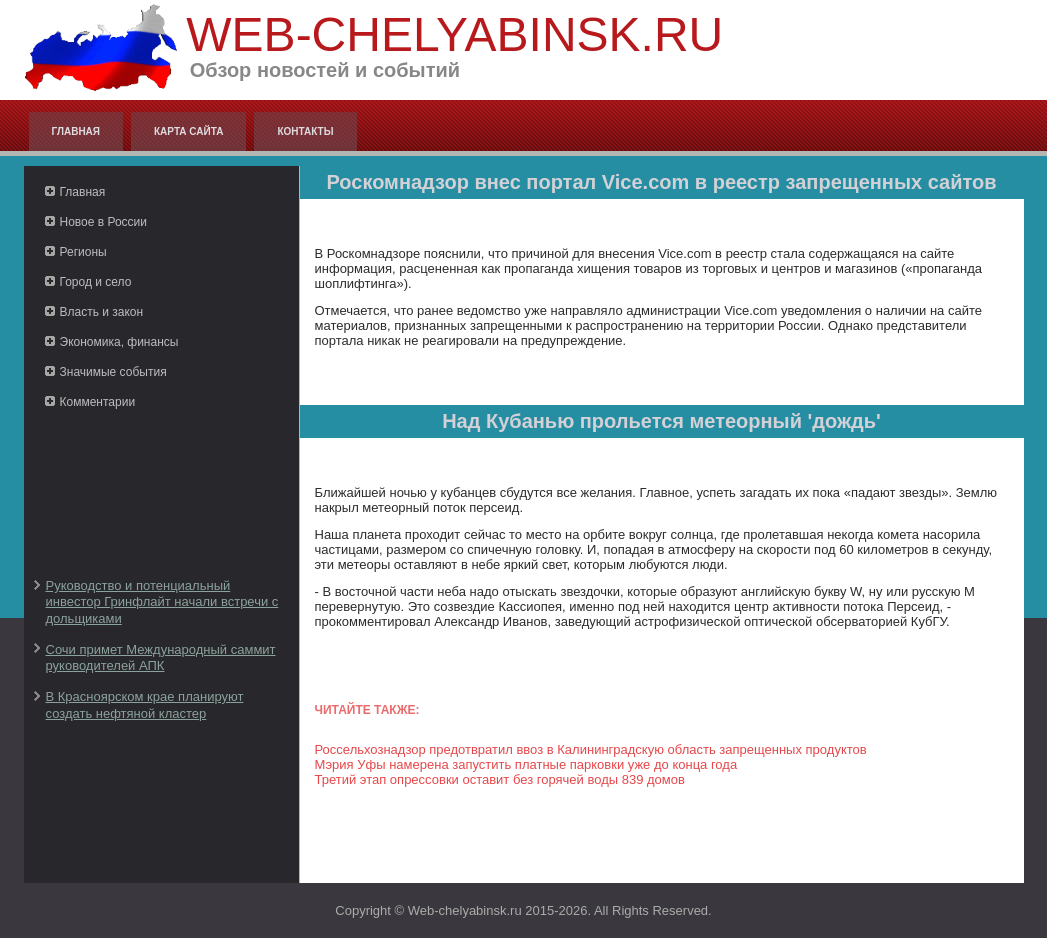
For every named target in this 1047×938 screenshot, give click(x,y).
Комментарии (98, 402)
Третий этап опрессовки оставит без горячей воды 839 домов (500, 779)
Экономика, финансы (119, 342)
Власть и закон (102, 312)
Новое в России (104, 222)
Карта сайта (188, 131)
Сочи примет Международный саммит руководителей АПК (161, 657)
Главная (76, 131)
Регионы (83, 252)
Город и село (96, 282)
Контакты (305, 131)
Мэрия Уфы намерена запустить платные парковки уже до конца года (526, 764)
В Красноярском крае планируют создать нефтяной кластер (145, 704)
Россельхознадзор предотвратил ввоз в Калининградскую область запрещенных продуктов (591, 749)
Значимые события (113, 372)
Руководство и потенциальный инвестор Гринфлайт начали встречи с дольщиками (162, 602)
